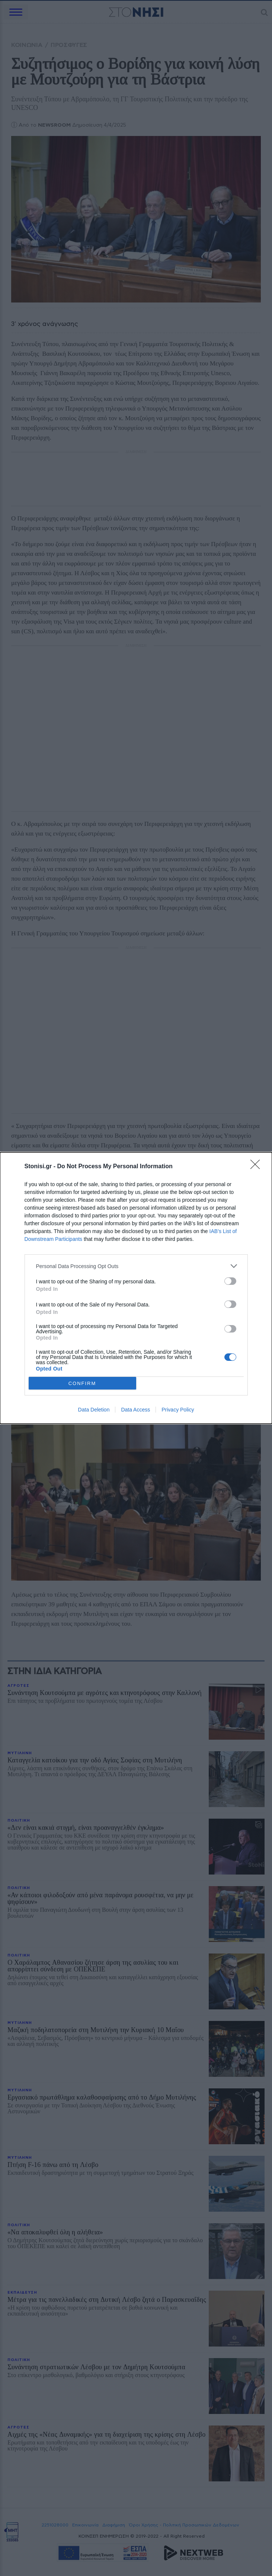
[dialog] (136, 1288)
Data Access (135, 1410)
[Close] (257, 1167)
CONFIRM (82, 1383)
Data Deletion (94, 1410)
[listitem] (136, 1266)
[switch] (230, 1281)
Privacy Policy (177, 1410)
